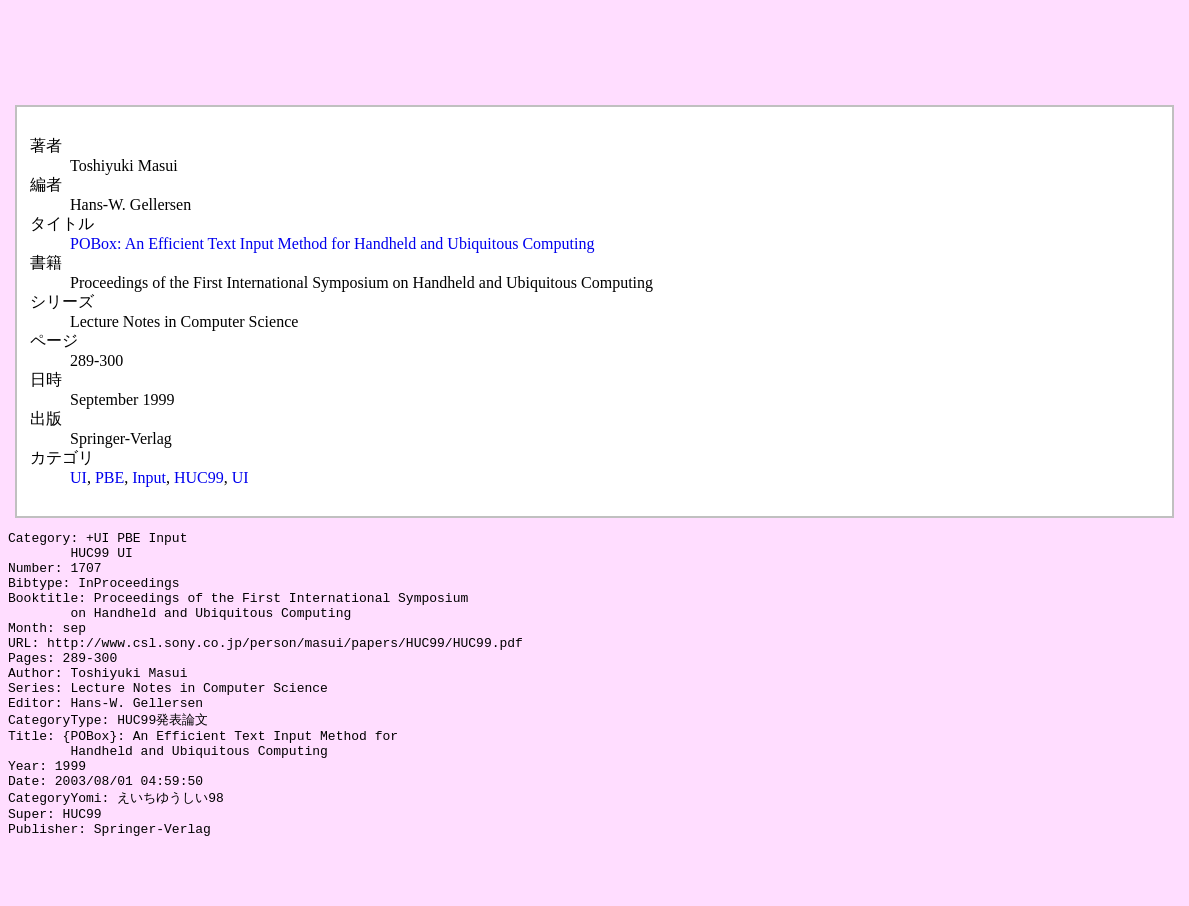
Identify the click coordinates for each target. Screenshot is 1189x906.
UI (78, 477)
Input (149, 477)
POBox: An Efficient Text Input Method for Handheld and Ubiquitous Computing (332, 243)
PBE (109, 477)
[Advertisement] (372, 53)
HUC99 (199, 477)
